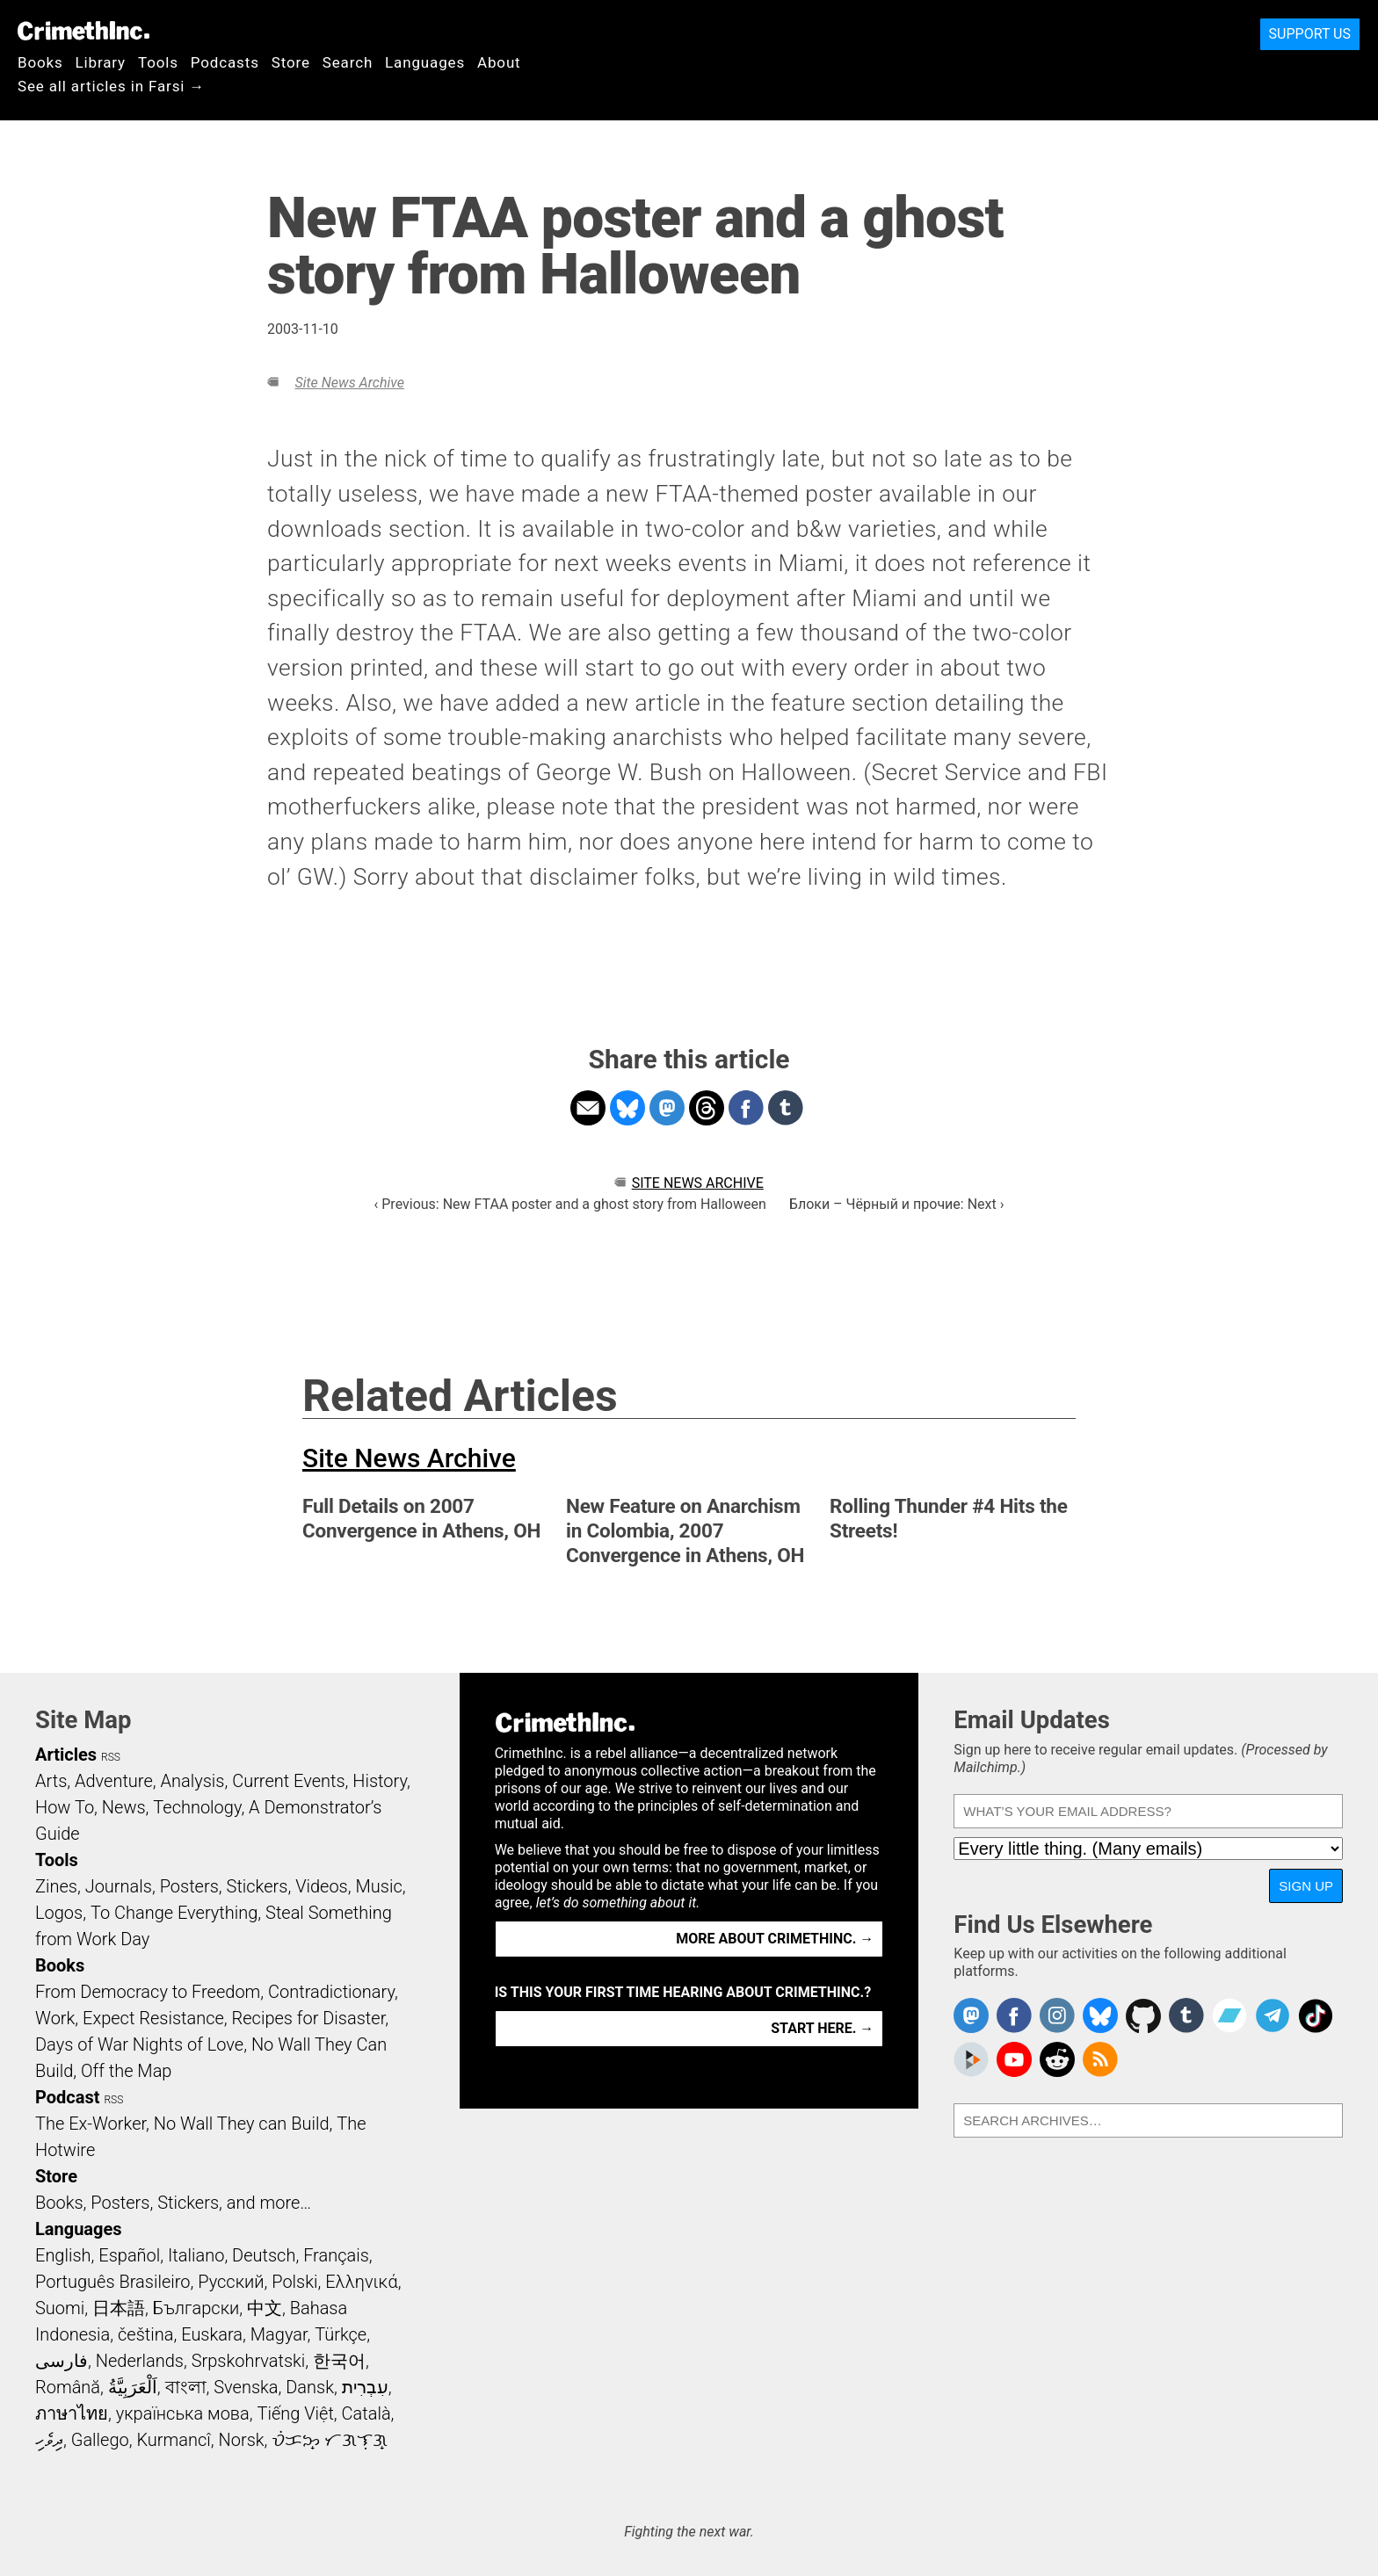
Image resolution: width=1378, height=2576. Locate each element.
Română (67, 2387)
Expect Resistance (153, 2018)
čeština (145, 2334)
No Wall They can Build (242, 2123)
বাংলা (186, 2387)
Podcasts (225, 62)
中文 (264, 2308)
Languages (425, 62)
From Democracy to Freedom (147, 1991)
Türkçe (340, 2334)
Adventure (114, 1780)
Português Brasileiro (112, 2281)
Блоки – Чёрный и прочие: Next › (896, 1204)
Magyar (279, 2334)
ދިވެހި (49, 2439)
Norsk (242, 2439)
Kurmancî (173, 2439)
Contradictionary (331, 1991)
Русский (231, 2281)
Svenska (246, 2387)
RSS (110, 1757)
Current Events (288, 1780)
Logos (59, 1912)
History (379, 1780)
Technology (197, 1807)
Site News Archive (348, 382)
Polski (294, 2281)
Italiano (196, 2255)
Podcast (67, 2097)
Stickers (257, 1886)
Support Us (1310, 33)
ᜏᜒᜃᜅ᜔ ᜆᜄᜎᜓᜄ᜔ (330, 2439)
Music (378, 1886)
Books (40, 62)
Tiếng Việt (295, 2413)
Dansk (310, 2387)
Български (196, 2308)
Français (336, 2255)
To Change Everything (174, 1912)
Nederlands (140, 2360)
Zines (56, 1886)
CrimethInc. (83, 31)
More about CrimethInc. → (775, 1938)
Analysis (192, 1780)
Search (348, 62)
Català (366, 2413)
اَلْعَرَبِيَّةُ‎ (132, 2387)
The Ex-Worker (90, 2123)
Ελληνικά (361, 2281)
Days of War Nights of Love (139, 2044)
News (124, 1807)
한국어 (339, 2360)
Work (55, 2018)
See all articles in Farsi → (111, 86)
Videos (321, 1886)
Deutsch (263, 2255)
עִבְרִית (365, 2387)
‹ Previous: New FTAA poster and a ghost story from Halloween (569, 1204)
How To (64, 1807)
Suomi (59, 2308)
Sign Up (1306, 1885)
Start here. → (822, 2028)
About (499, 62)
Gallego (100, 2439)
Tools (158, 62)
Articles (66, 1754)
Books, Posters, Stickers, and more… (173, 2202)
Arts (51, 1780)
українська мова (183, 2413)
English (63, 2255)
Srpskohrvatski (249, 2360)
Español (129, 2255)
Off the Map (126, 2070)
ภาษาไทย (71, 2413)
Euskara (212, 2334)
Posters (189, 1886)
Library (101, 62)
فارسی (61, 2360)
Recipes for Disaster (309, 2018)
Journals (118, 1886)
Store (291, 62)
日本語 (118, 2308)
